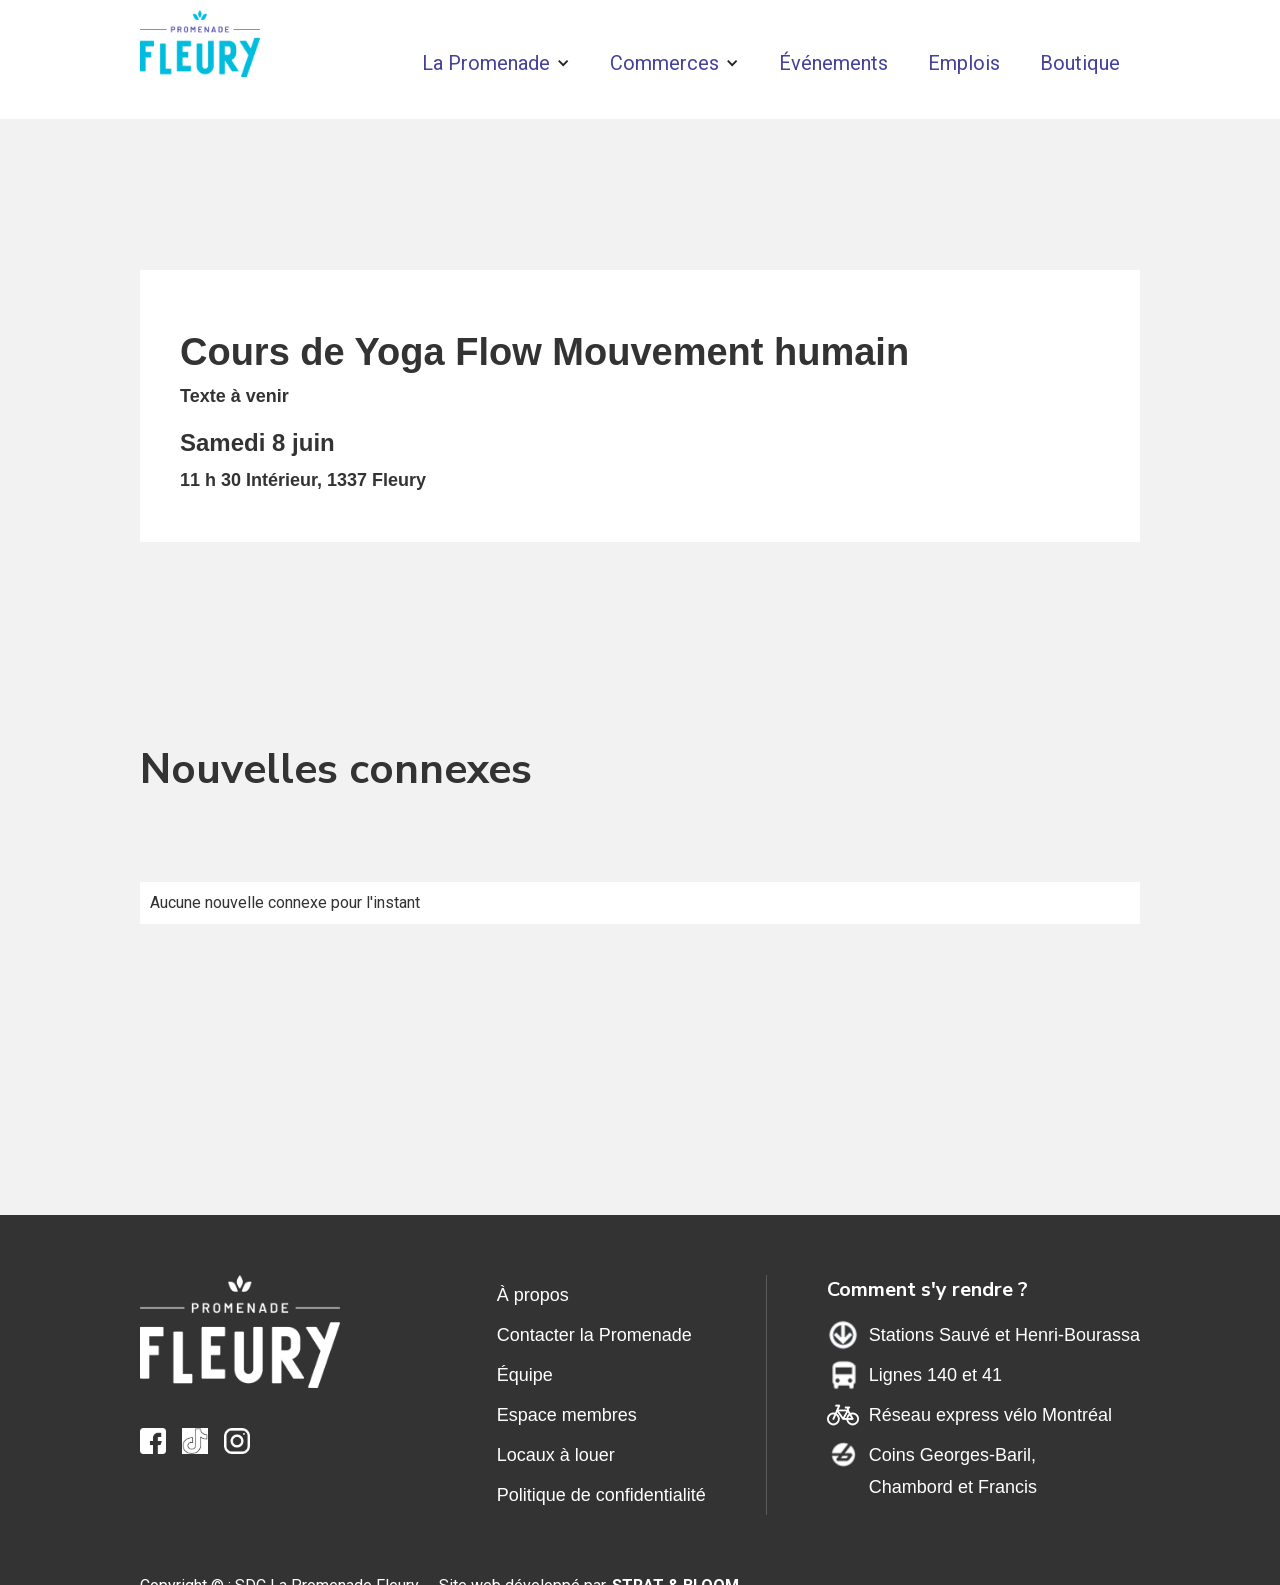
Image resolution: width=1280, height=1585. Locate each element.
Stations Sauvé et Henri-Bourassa (1004, 1335)
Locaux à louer (556, 1455)
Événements (833, 63)
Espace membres (567, 1415)
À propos (533, 1295)
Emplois (964, 63)
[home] (200, 48)
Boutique (1080, 63)
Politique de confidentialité (601, 1495)
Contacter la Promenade (594, 1335)
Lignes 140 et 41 (935, 1375)
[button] (496, 63)
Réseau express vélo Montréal (990, 1415)
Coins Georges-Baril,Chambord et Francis (953, 1471)
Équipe (525, 1375)
